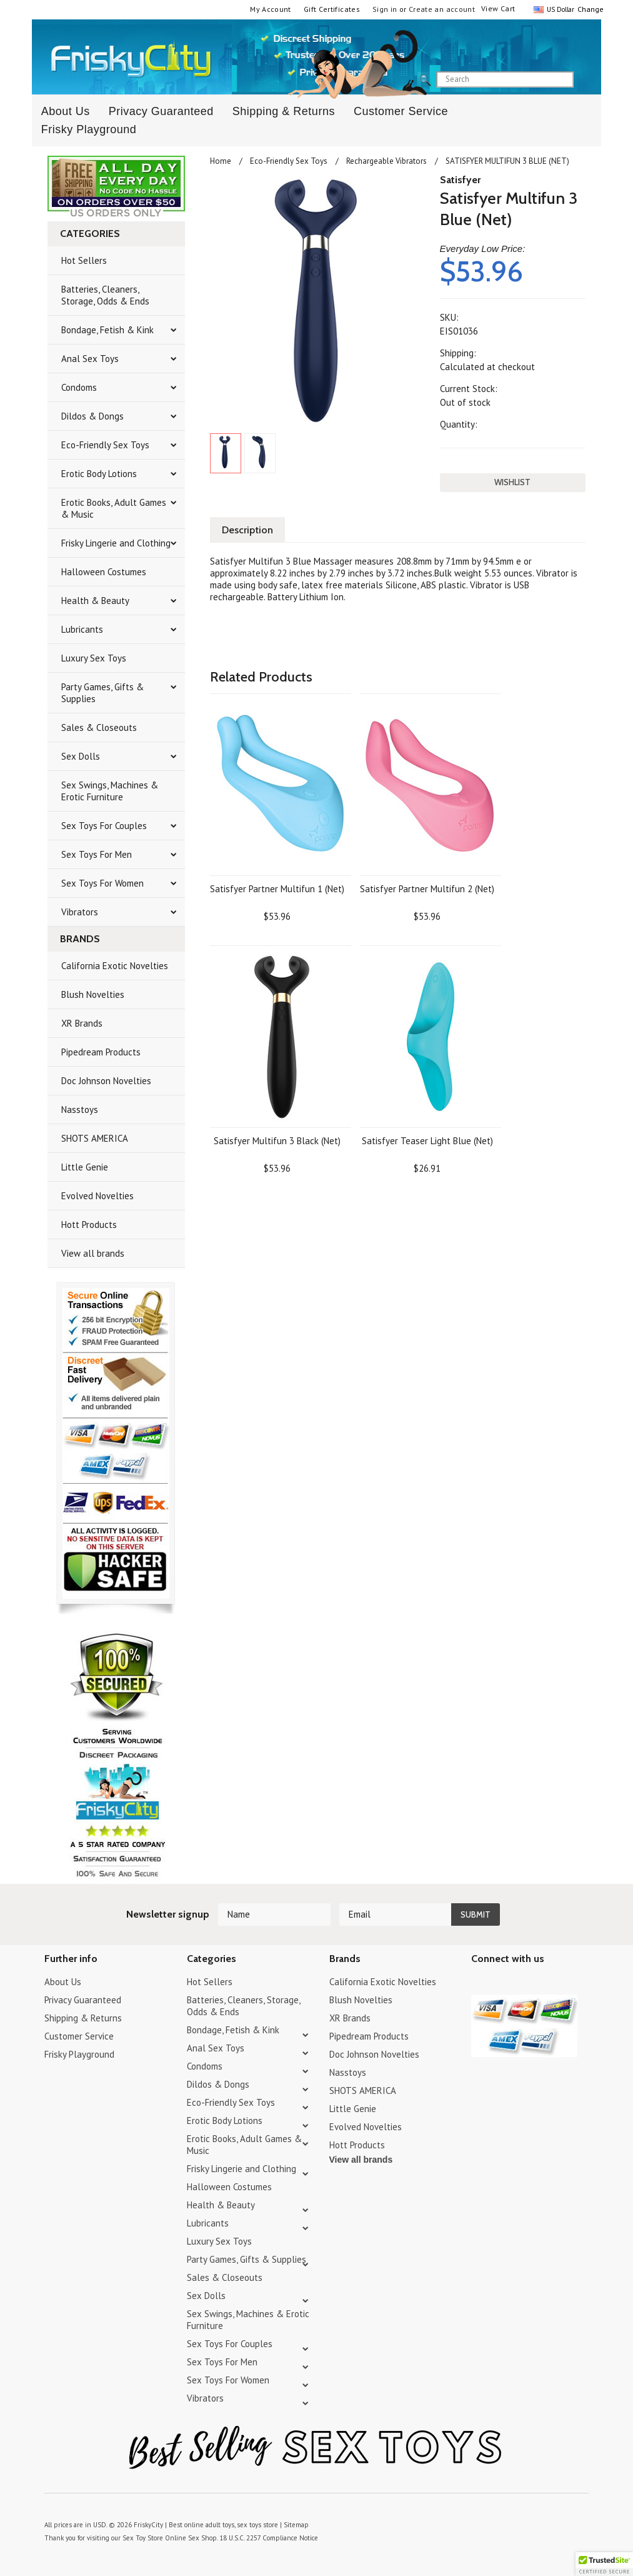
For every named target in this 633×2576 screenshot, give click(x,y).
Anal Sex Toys (90, 359)
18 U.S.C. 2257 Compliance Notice (268, 2537)
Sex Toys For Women (102, 883)
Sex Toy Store (142, 2537)
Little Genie (84, 1167)
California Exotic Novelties (114, 966)
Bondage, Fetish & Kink (107, 330)
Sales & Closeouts (99, 727)
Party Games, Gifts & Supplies (102, 693)
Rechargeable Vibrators (386, 161)
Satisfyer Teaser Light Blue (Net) (427, 1141)
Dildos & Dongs (92, 416)
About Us (62, 1982)
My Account (270, 9)
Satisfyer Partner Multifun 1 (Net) (277, 889)
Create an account (442, 9)
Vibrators (79, 912)
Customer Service (401, 111)
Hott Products (89, 1224)
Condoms (79, 387)
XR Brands (81, 1023)
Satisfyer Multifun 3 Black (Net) (277, 1141)
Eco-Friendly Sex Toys (105, 445)
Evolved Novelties (97, 1196)
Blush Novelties (92, 994)
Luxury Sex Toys (93, 658)
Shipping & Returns (283, 111)
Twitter (479, 1983)
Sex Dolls (80, 756)
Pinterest (523, 1983)
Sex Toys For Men (96, 854)
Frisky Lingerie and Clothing (116, 543)
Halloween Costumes (103, 572)
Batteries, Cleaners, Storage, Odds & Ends (105, 295)
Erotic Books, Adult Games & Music (113, 508)
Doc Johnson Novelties (106, 1081)
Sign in (384, 9)
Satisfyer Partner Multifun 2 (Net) (427, 889)
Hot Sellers (84, 260)
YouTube (501, 1983)
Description (247, 530)
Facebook (544, 1983)
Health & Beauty (95, 600)
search (584, 80)
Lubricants (82, 629)
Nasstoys (79, 1109)
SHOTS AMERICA (94, 1138)
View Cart (498, 8)
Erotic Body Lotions (99, 474)
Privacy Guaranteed (161, 111)
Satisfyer (460, 180)
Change (589, 9)
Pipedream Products (101, 1052)
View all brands (92, 1253)
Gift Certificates (332, 9)
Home (220, 161)
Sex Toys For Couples (104, 826)
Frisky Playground (89, 129)
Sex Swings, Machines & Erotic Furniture (109, 791)
